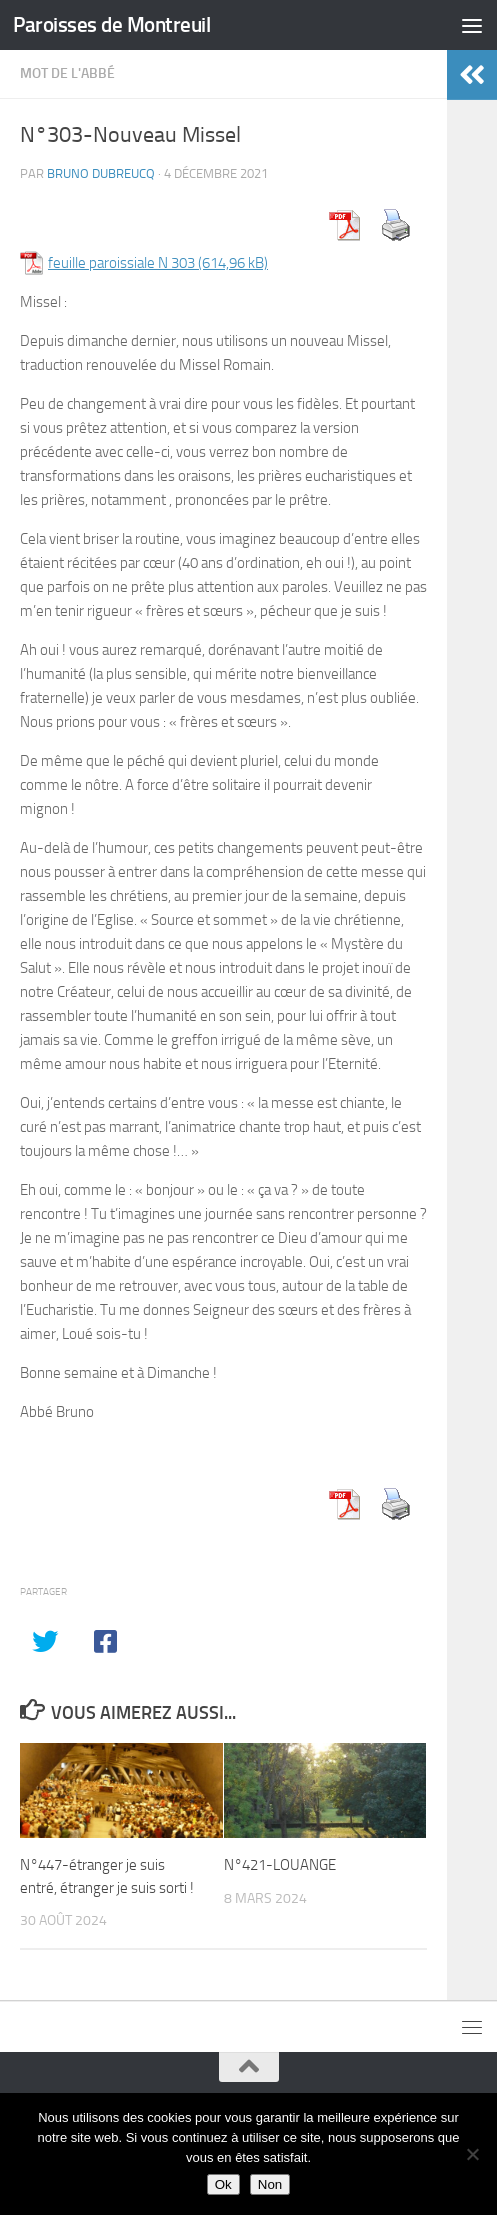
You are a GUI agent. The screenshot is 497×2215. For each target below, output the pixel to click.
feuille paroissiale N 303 (121, 263)
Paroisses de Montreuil (111, 24)
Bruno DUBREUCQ (101, 173)
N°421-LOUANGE (280, 1865)
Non (270, 2184)
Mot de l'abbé (67, 73)
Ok (223, 2184)
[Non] (472, 2154)
